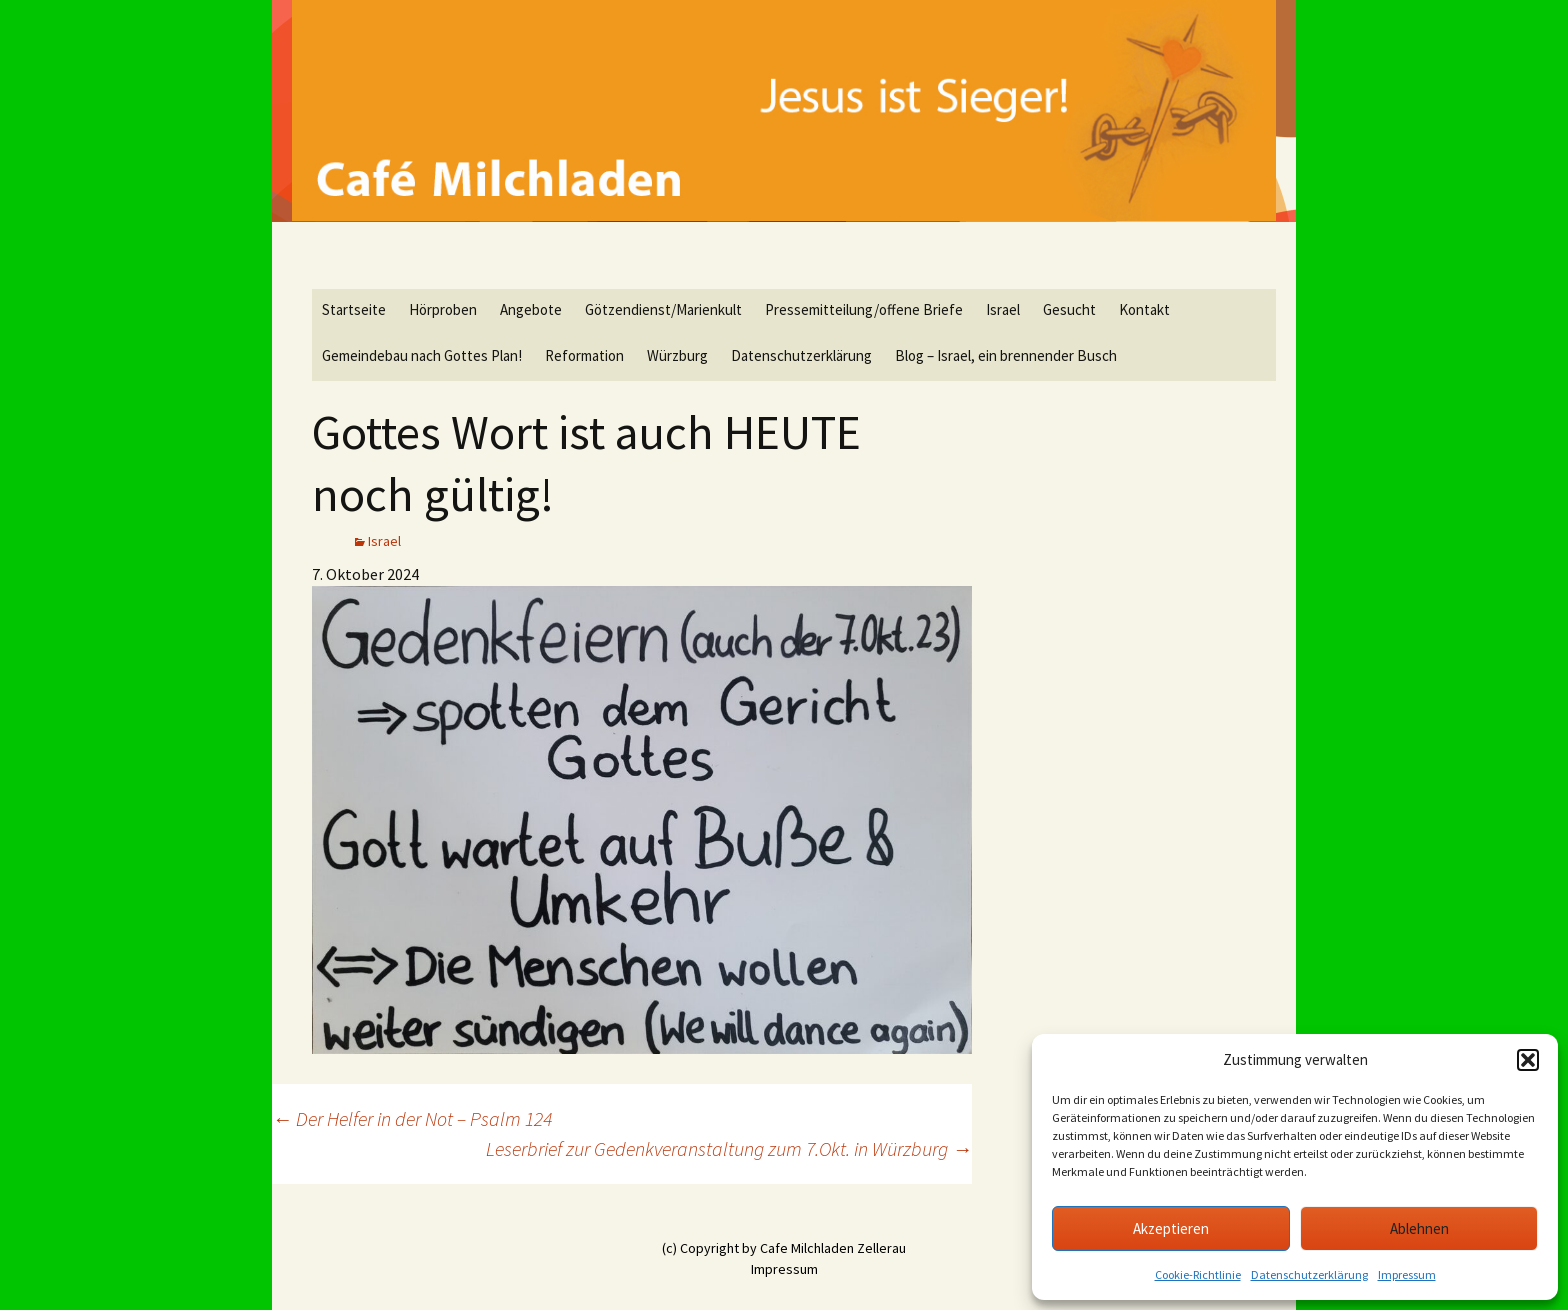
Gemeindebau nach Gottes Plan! (422, 355)
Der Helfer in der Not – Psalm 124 (412, 1118)
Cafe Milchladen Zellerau (833, 1248)
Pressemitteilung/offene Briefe (864, 309)
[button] (1528, 1060)
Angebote (531, 309)
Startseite (354, 309)
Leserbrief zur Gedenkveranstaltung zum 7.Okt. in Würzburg (729, 1148)
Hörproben (443, 309)
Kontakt (1144, 309)
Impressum (1407, 1274)
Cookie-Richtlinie (1198, 1274)
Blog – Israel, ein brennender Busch (1006, 355)
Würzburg (677, 355)
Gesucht (1069, 309)
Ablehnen (1419, 1228)
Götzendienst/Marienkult (663, 309)
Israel (1003, 309)
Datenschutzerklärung (1309, 1274)
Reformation (584, 355)
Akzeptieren (1171, 1228)
